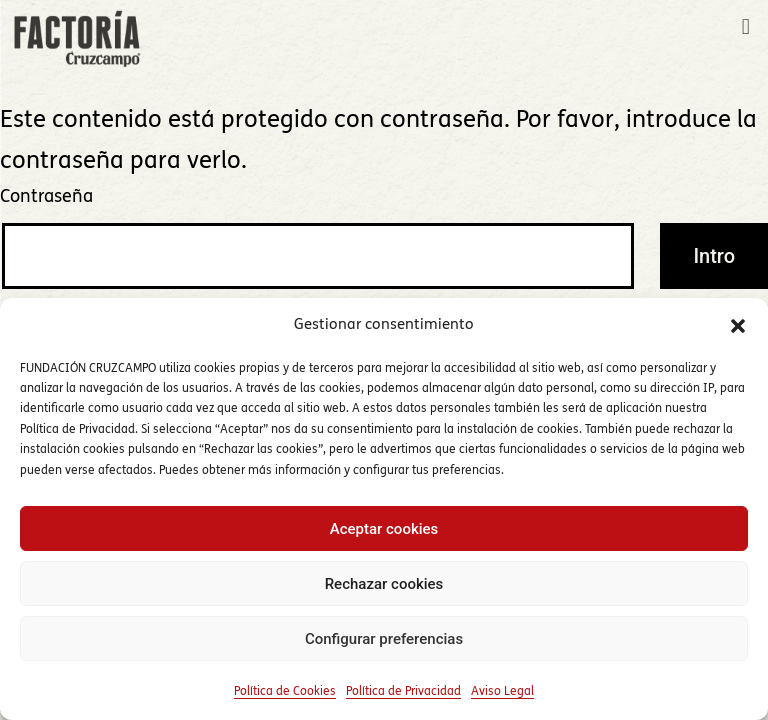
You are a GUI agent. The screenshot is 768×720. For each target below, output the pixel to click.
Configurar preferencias (384, 639)
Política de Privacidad (403, 692)
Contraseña (46, 197)
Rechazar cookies (384, 584)
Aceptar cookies (384, 529)
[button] (738, 326)
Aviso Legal (502, 692)
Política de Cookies (285, 692)
